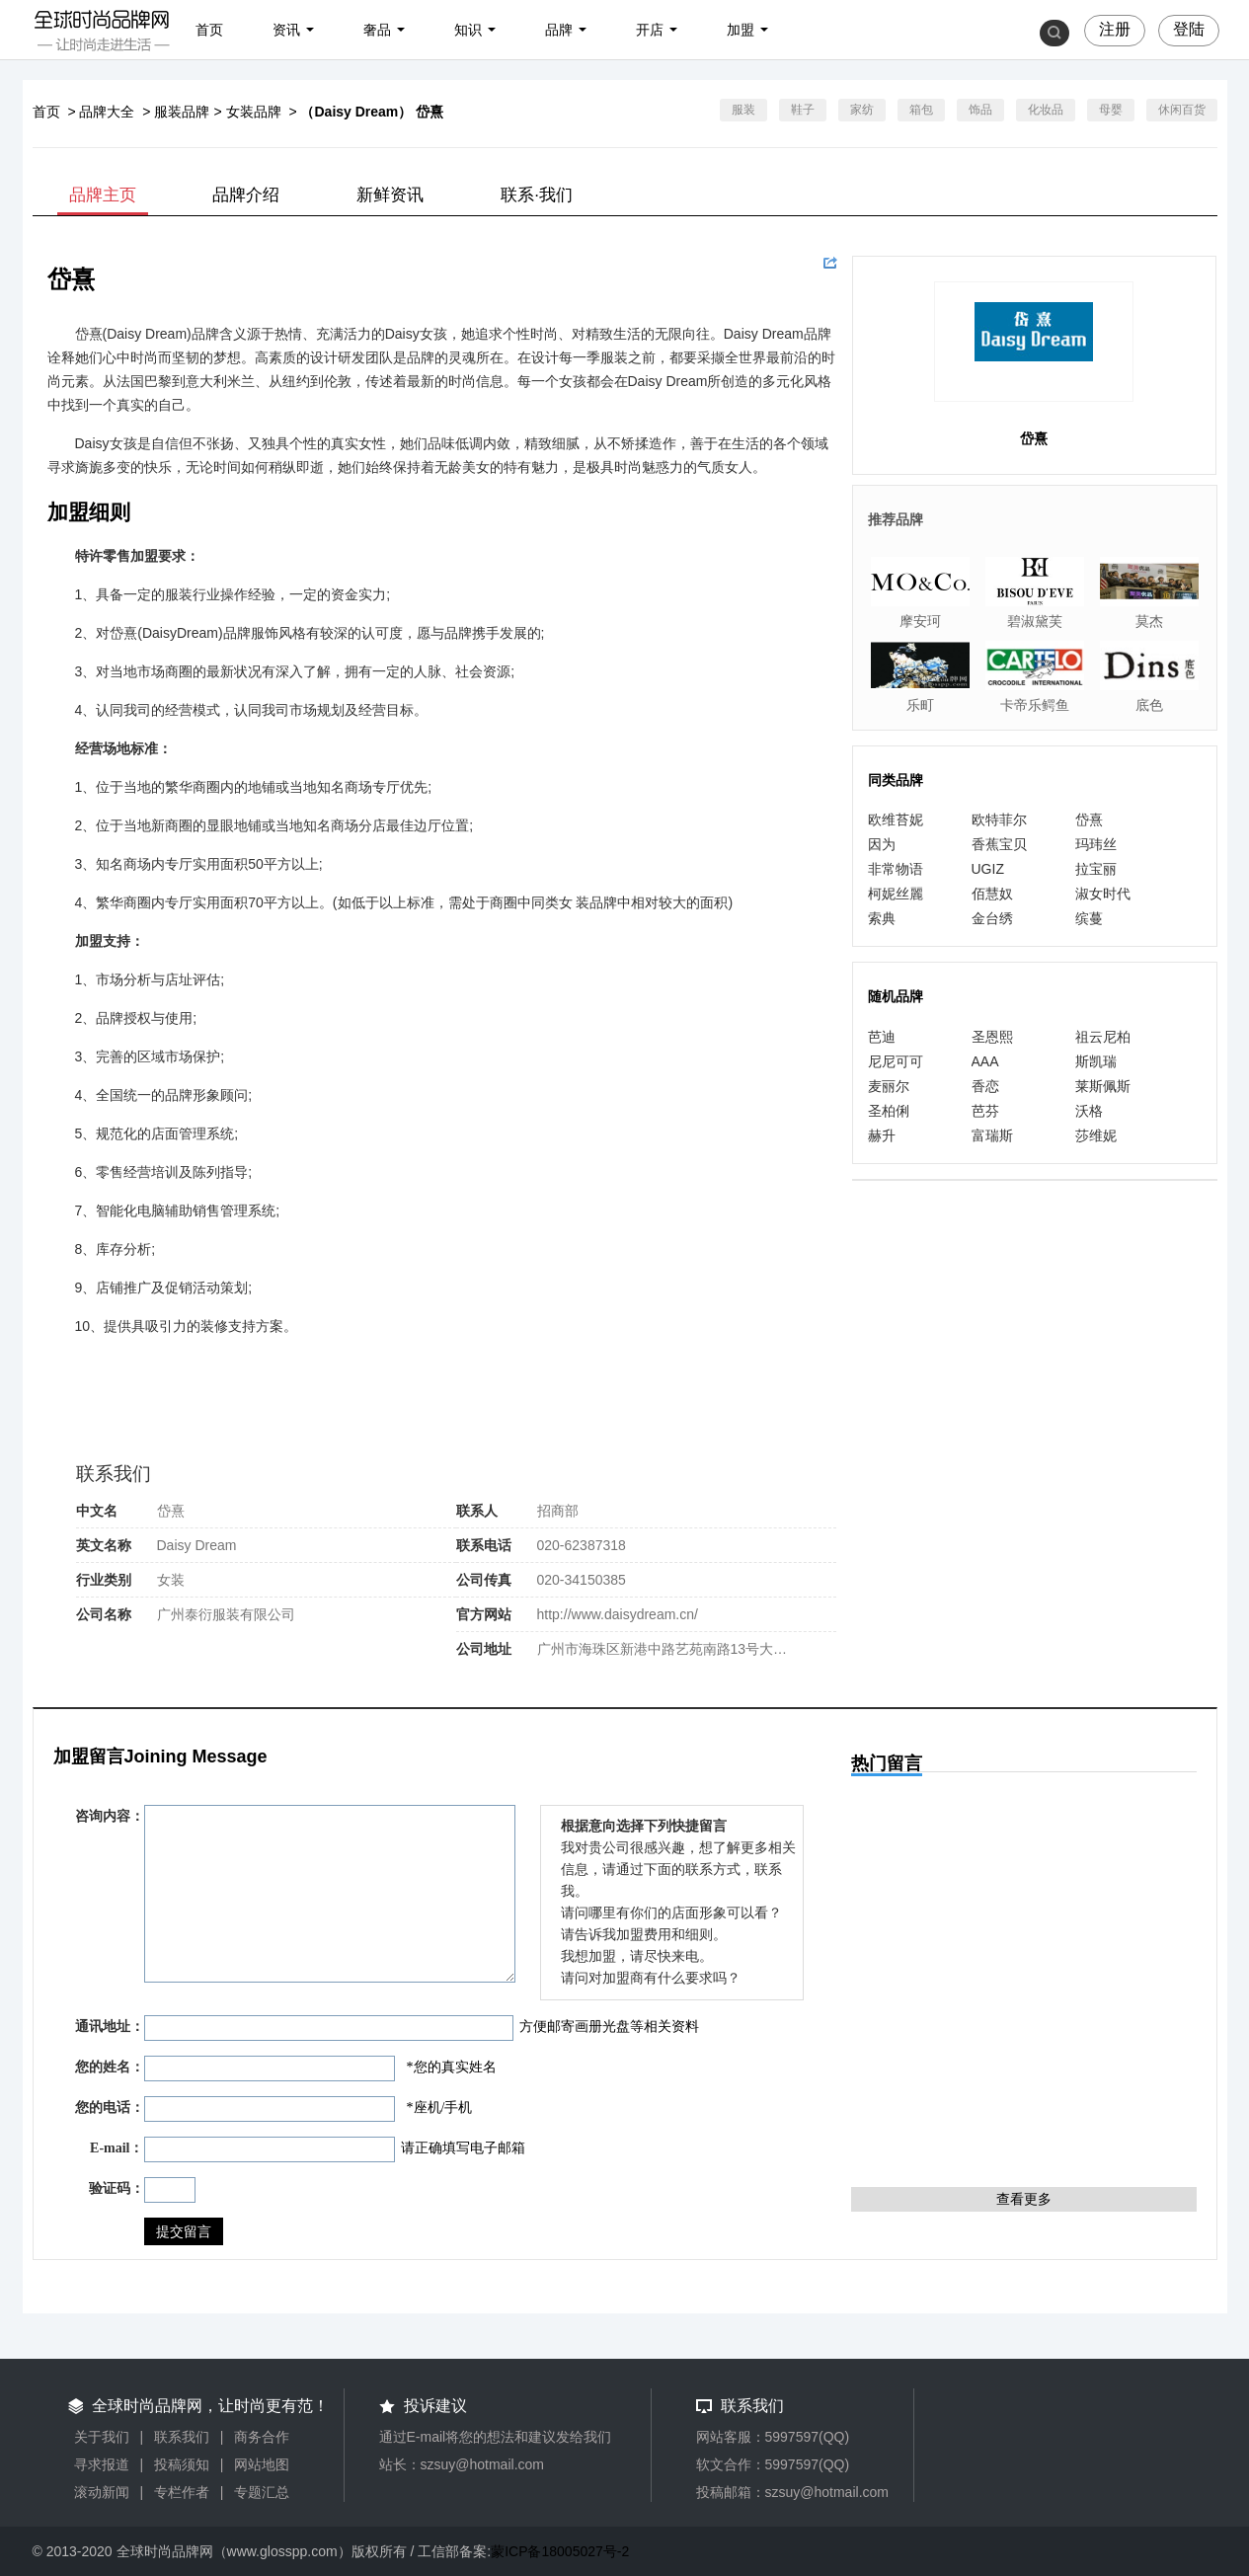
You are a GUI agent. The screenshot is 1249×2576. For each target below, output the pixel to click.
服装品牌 (181, 111)
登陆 (1189, 29)
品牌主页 (102, 195)
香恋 (985, 1086)
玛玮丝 (1096, 844)
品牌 (559, 30)
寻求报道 (101, 2464)
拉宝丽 (1096, 869)
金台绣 (992, 918)
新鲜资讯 (390, 195)
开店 (650, 30)
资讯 (286, 30)
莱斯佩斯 (1103, 1086)
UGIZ (988, 869)
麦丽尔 (888, 1086)
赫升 (882, 1135)
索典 (882, 918)
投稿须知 (181, 2464)
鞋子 (803, 110)
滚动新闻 (101, 2492)
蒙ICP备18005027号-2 (560, 2551)
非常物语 (895, 869)
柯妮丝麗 (895, 893)
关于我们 (101, 2437)
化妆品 (1045, 110)
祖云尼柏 (1103, 1037)
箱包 (921, 110)
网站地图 (261, 2464)
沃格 (1089, 1111)
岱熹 (1089, 819)
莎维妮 (1096, 1135)
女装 (171, 1580)
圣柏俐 (888, 1111)
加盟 (740, 30)
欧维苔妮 (895, 819)
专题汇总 (261, 2492)
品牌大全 (106, 111)
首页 (209, 30)
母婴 (1111, 110)
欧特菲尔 (999, 819)
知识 (468, 30)
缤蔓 (1089, 918)
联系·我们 (537, 195)
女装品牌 (253, 111)
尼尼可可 (895, 1061)
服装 (743, 110)
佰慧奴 (992, 893)
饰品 (980, 110)
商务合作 (261, 2437)
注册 (1115, 29)
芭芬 (985, 1111)
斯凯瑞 (1096, 1061)
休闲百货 (1182, 110)
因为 (882, 844)
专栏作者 (181, 2492)
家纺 (862, 110)
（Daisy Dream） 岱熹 (371, 111)
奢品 (377, 30)
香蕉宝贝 (999, 844)
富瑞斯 (992, 1135)
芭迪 (882, 1037)
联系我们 (181, 2437)
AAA (985, 1061)
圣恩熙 (992, 1037)
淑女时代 (1103, 893)
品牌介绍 (245, 195)
